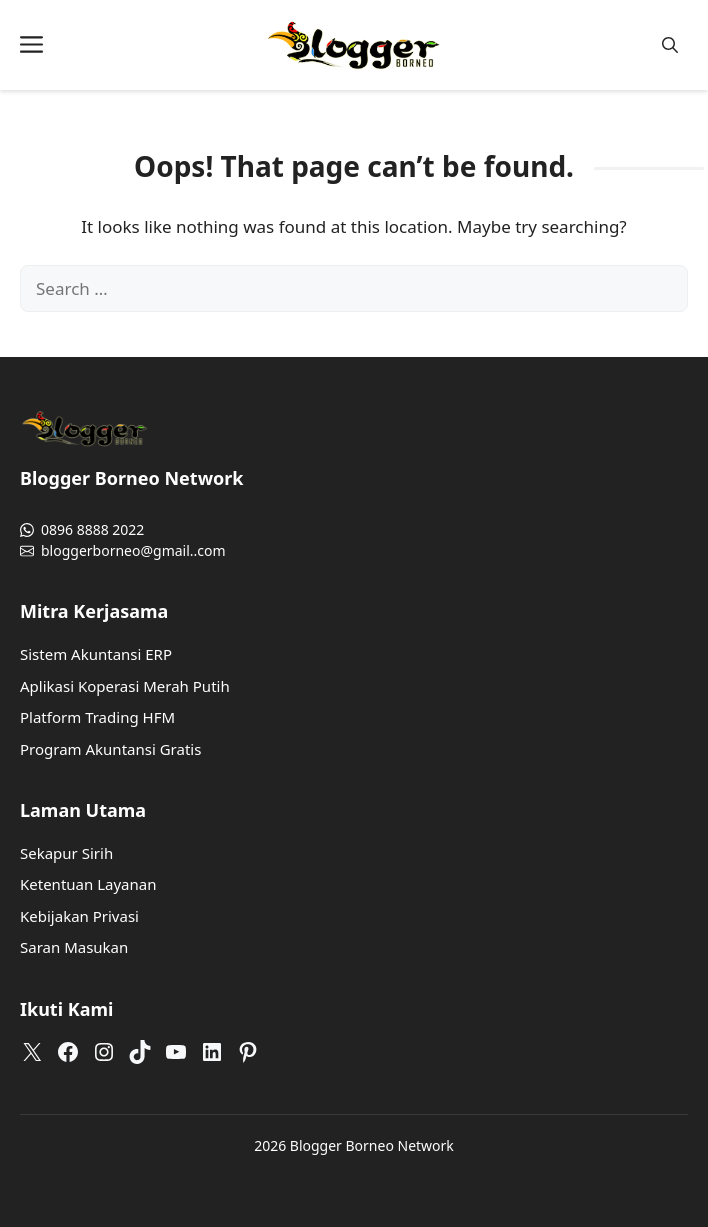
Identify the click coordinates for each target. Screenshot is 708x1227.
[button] (670, 45)
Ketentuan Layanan (88, 884)
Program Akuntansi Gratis (110, 749)
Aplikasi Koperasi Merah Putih (125, 686)
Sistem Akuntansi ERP (96, 654)
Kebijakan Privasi (79, 916)
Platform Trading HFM (97, 717)
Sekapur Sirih (66, 853)
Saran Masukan (74, 947)
